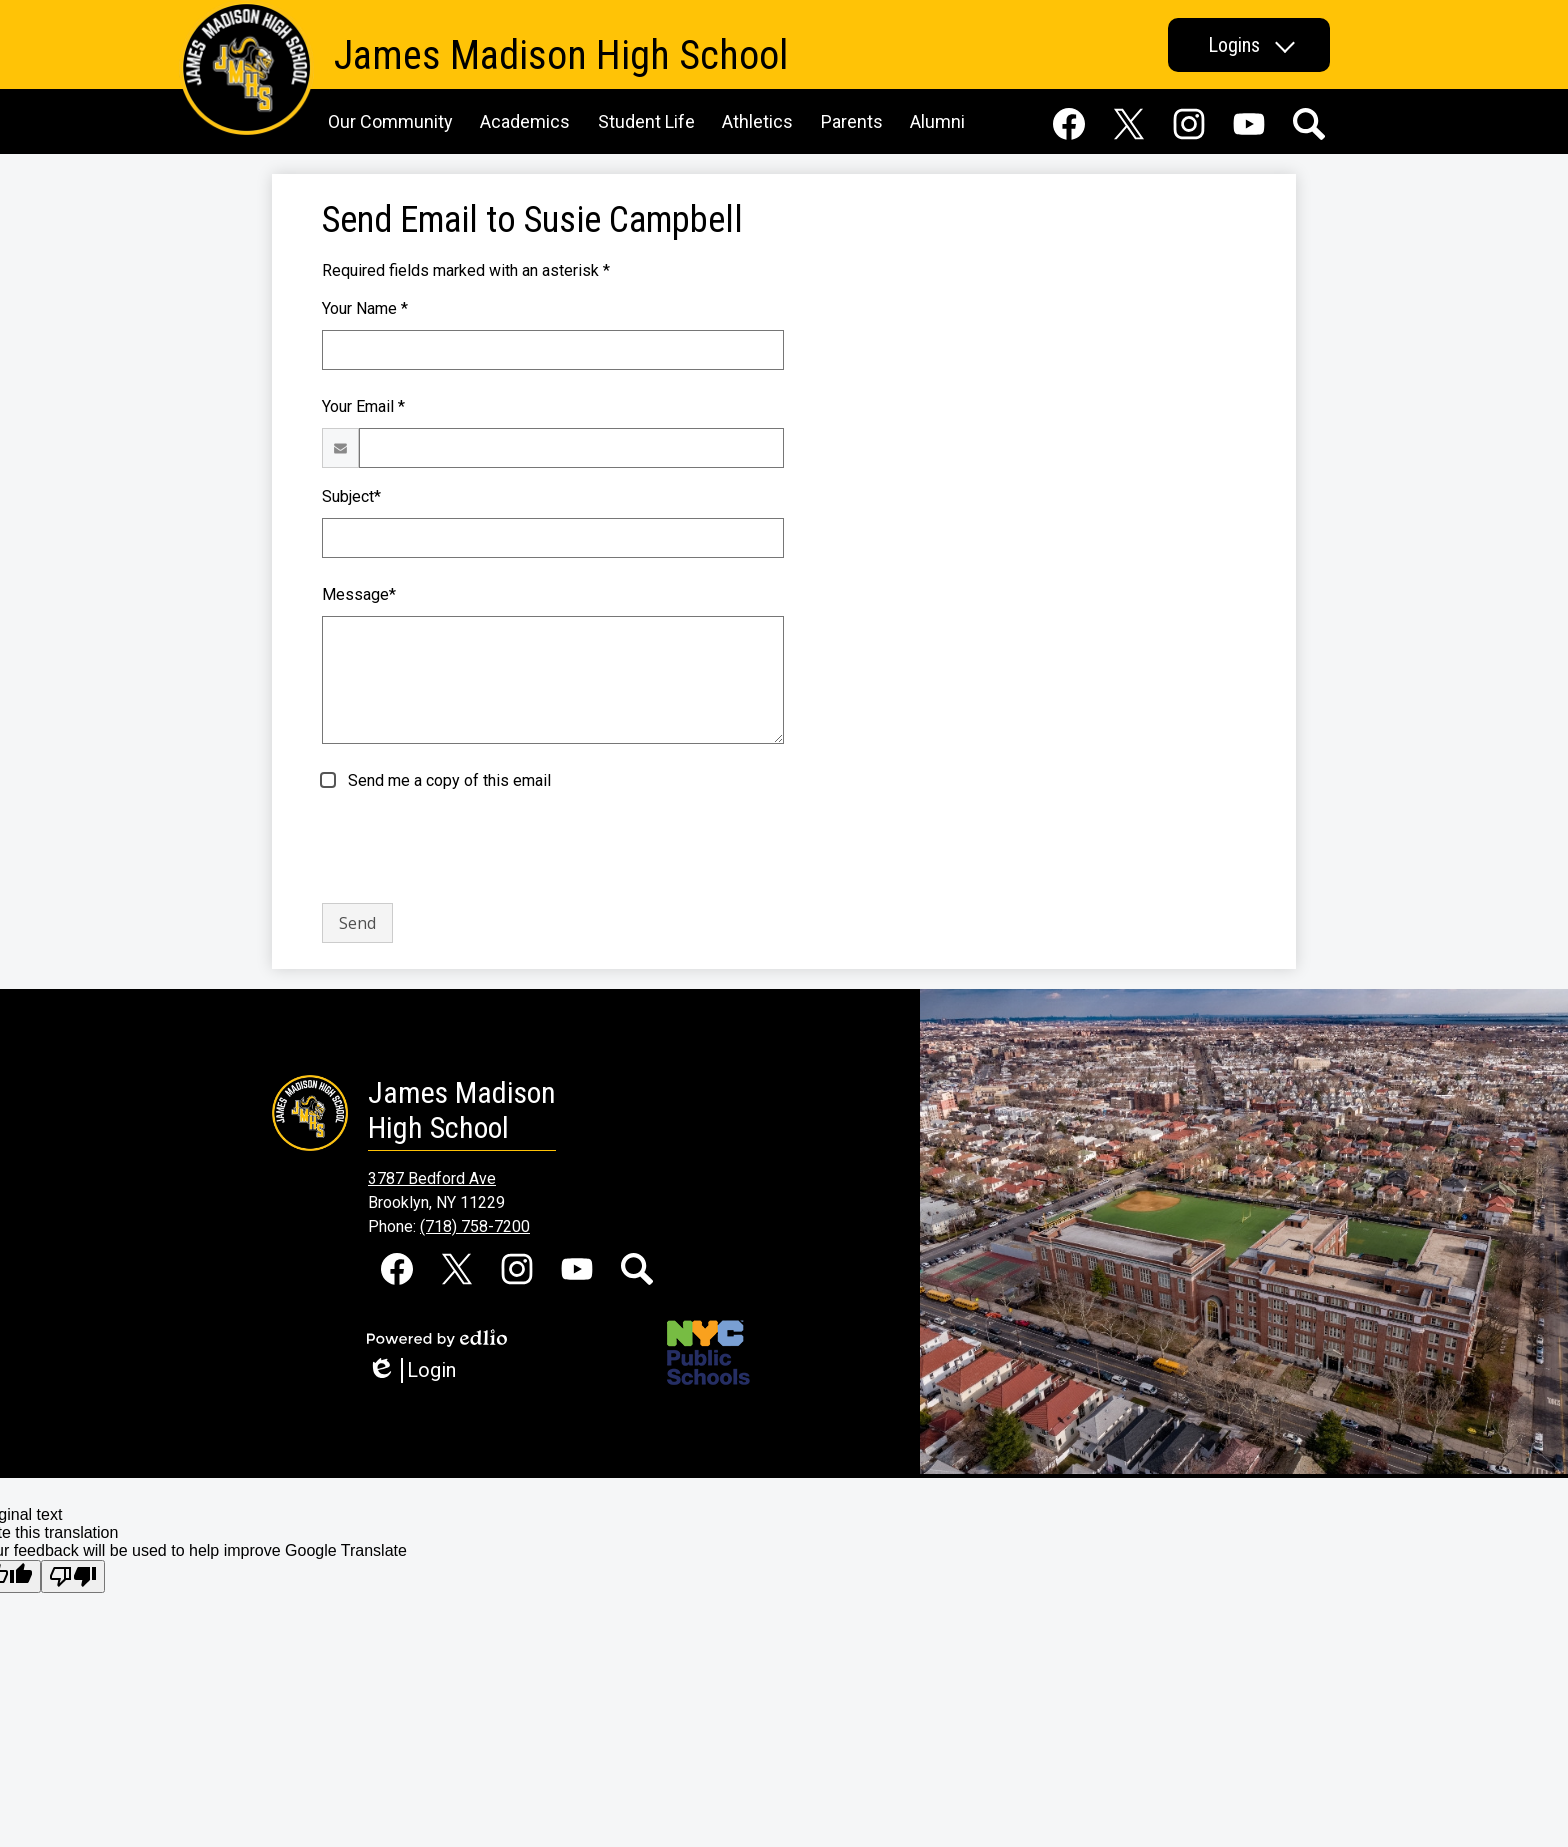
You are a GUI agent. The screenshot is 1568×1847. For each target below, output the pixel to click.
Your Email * (363, 406)
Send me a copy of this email (447, 780)
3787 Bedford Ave (432, 1178)
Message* (359, 594)
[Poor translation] (73, 1576)
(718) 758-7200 (475, 1226)
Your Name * (365, 308)
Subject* (351, 496)
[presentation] (474, 848)
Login (411, 1370)
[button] (1249, 45)
